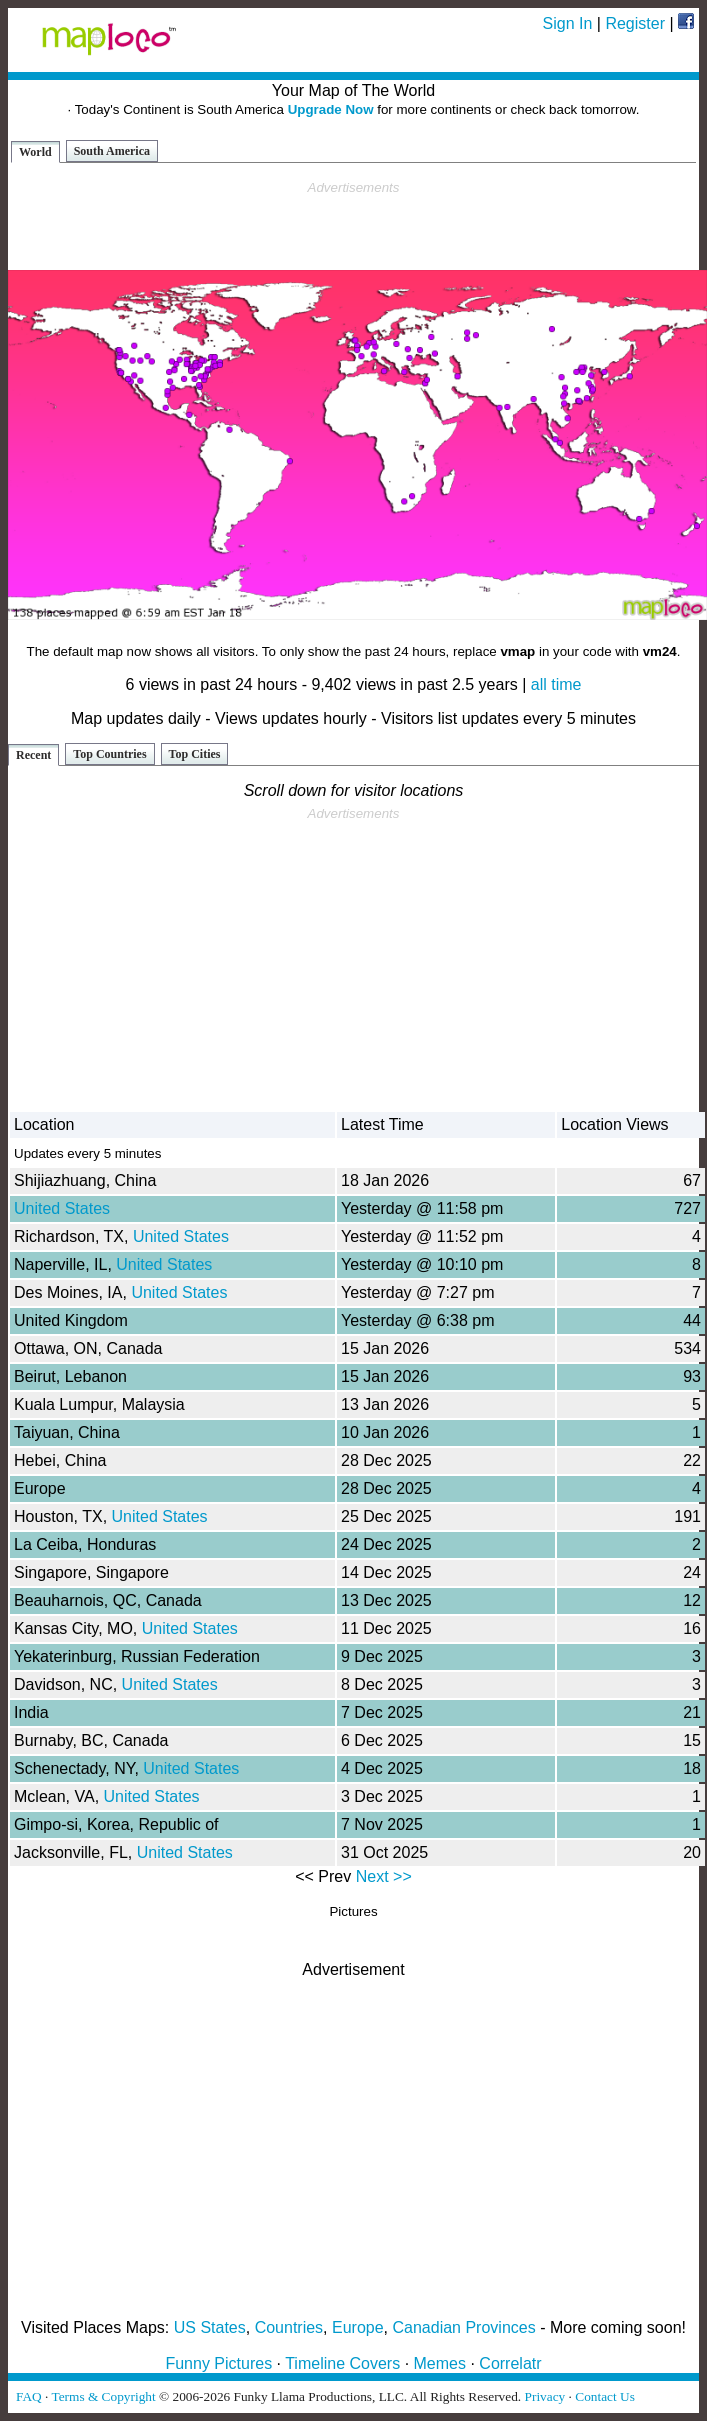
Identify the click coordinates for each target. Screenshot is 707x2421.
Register (635, 23)
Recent (33, 755)
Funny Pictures (218, 2363)
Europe (358, 2327)
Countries (289, 2327)
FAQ (29, 2396)
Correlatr (510, 2363)
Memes (440, 2363)
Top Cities (195, 754)
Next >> (384, 1876)
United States (62, 1208)
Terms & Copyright (103, 2396)
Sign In (568, 23)
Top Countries (109, 754)
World (35, 152)
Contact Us (605, 2396)
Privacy (545, 2396)
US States (210, 2327)
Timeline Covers (342, 2363)
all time (556, 684)
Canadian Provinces (463, 2327)
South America (112, 151)
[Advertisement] (354, 226)
